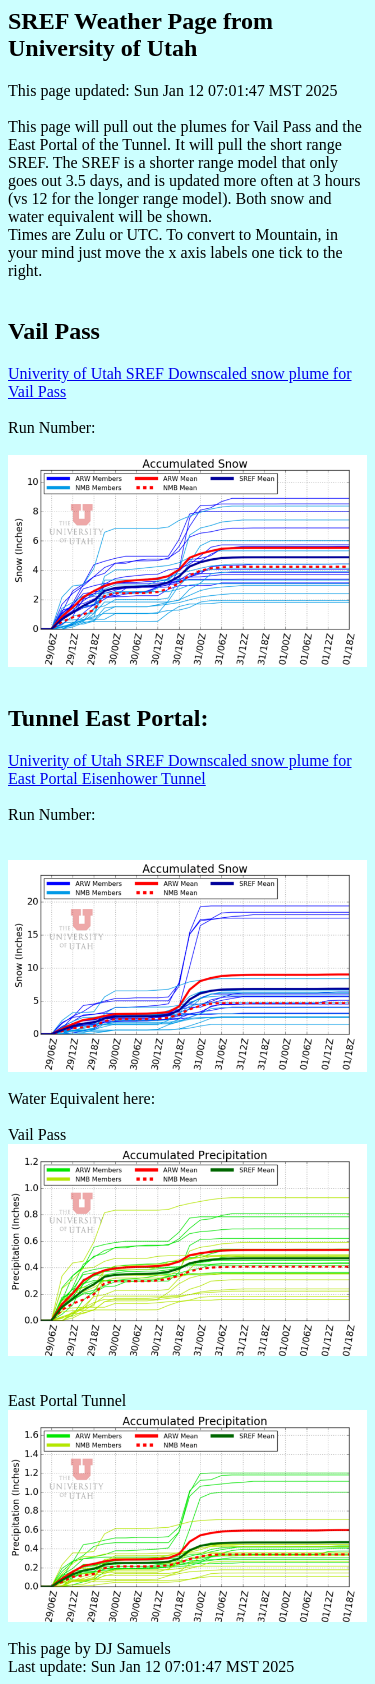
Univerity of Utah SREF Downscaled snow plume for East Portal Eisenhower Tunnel (180, 769)
